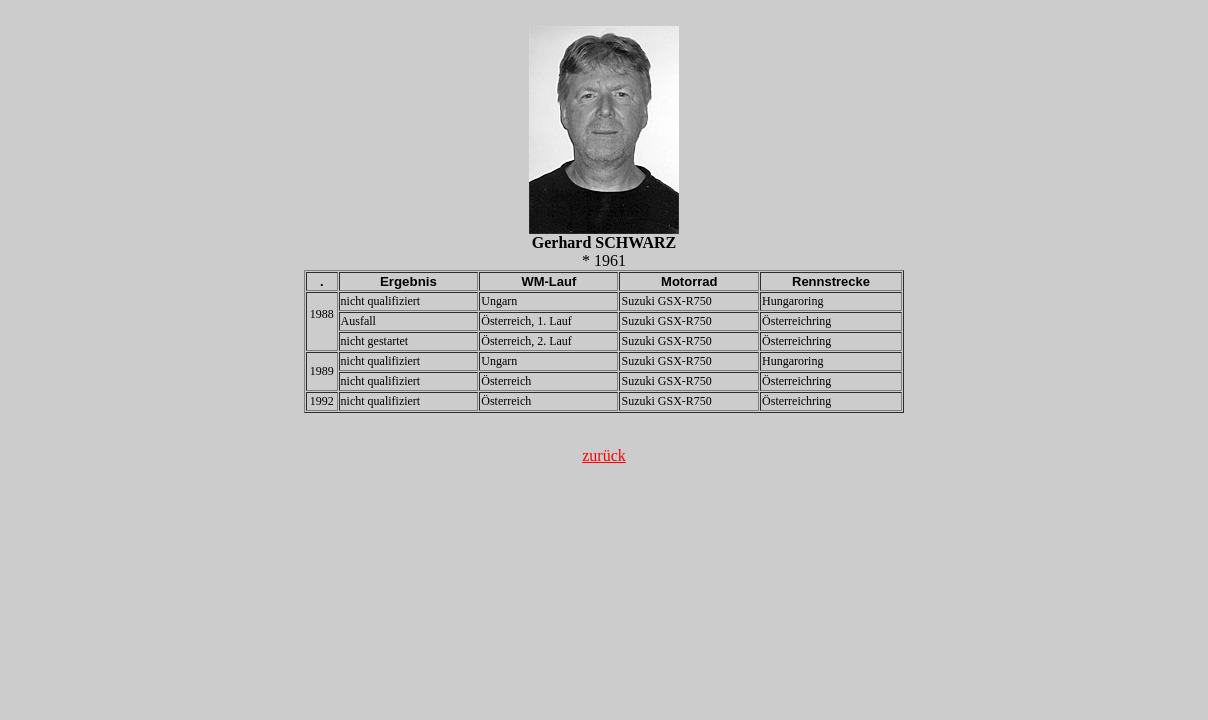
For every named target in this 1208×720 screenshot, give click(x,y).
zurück (604, 455)
